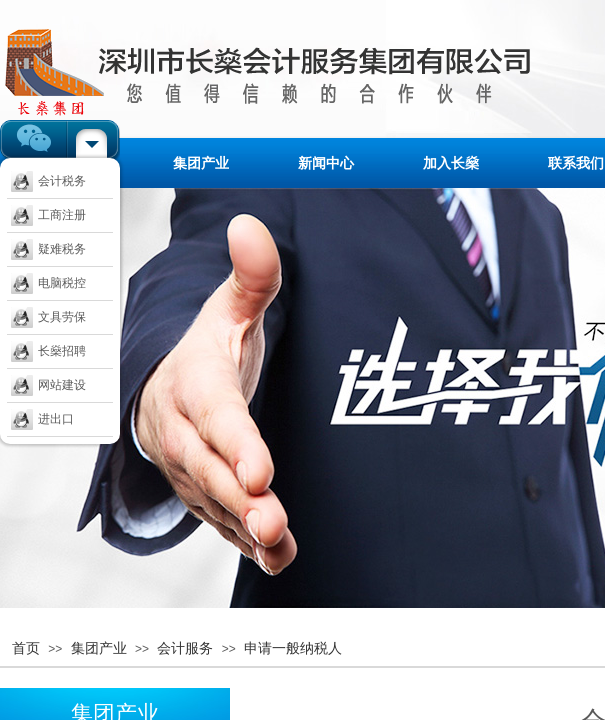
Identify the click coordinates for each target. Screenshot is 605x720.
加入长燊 (451, 163)
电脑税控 (48, 283)
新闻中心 (326, 163)
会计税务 (48, 181)
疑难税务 (48, 249)
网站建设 (48, 385)
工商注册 (48, 215)
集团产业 (201, 163)
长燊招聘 (48, 351)
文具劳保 (48, 317)
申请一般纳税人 (293, 648)
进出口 (42, 419)
